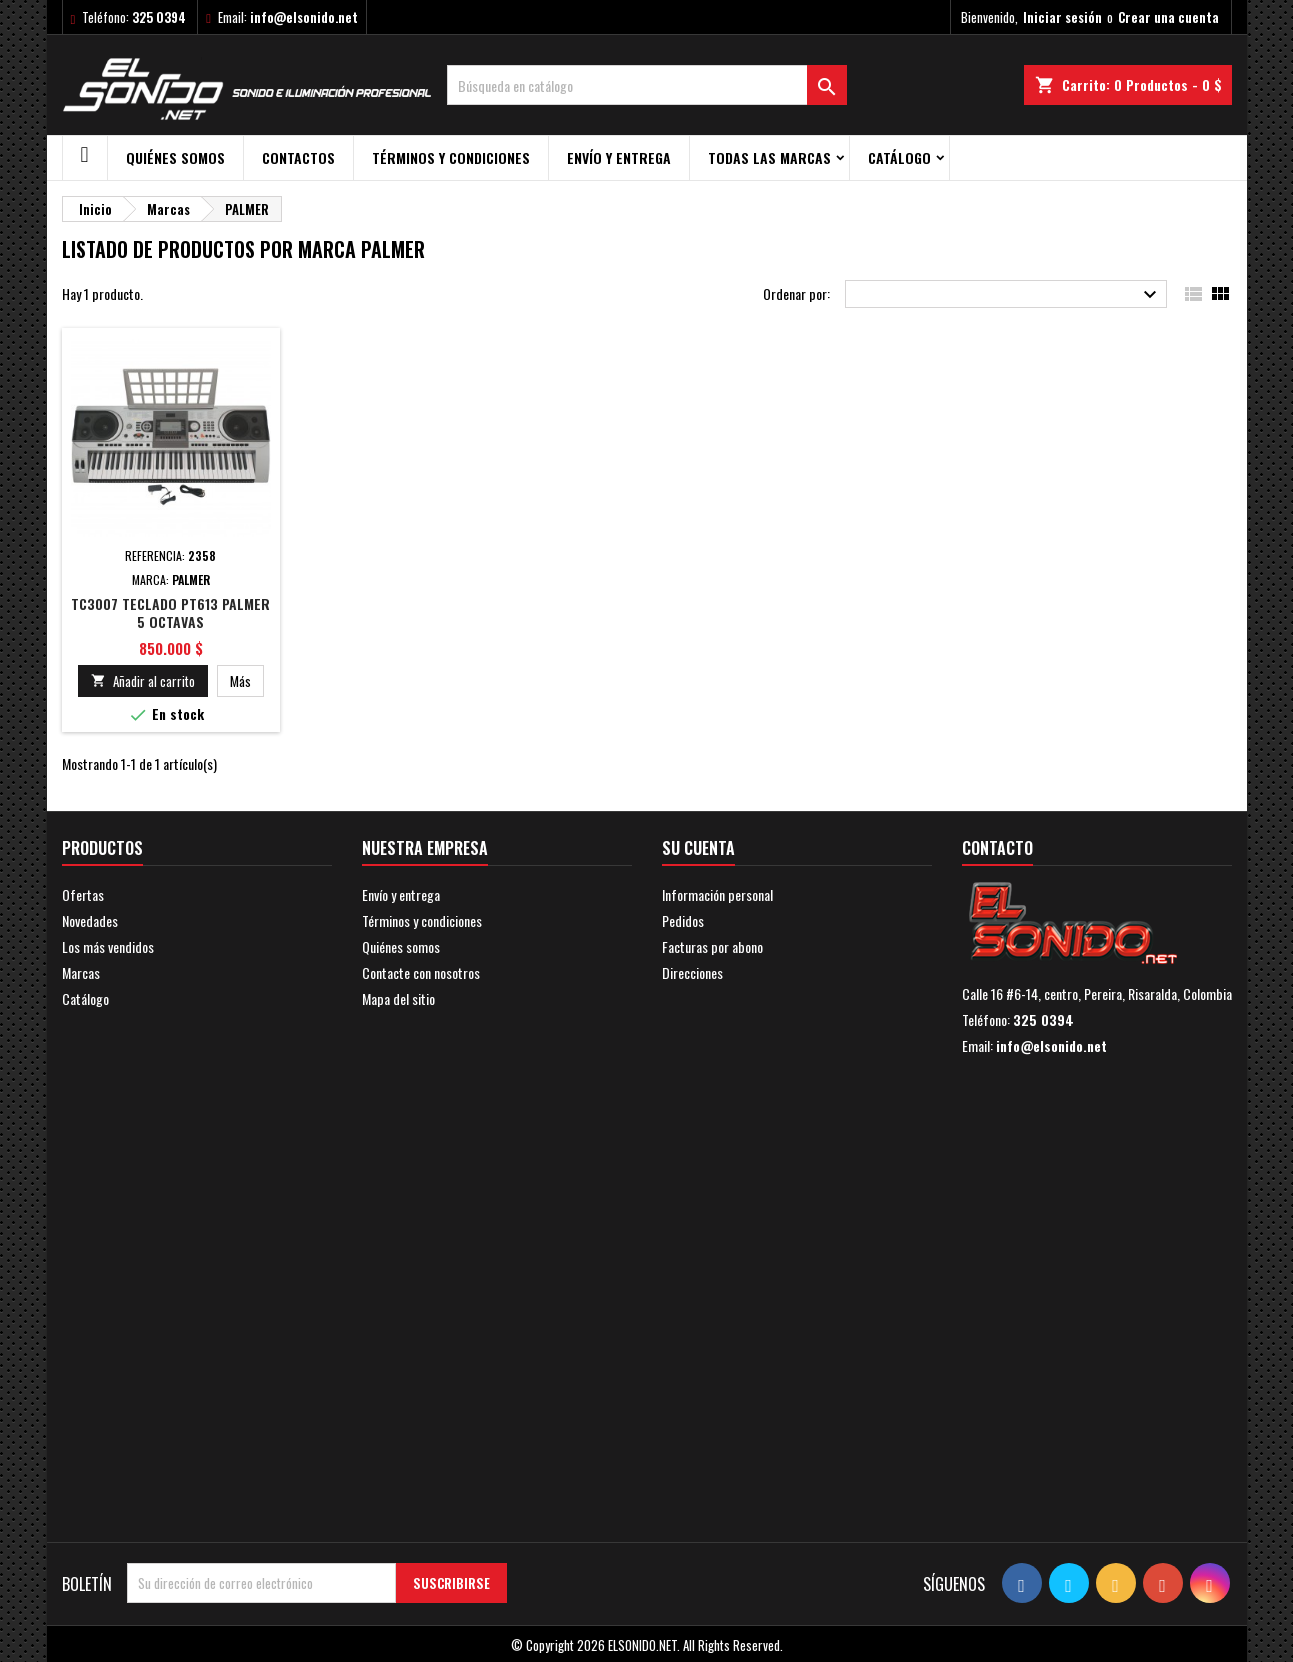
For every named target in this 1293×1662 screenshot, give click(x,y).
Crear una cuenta (1168, 17)
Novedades (90, 920)
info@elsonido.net (304, 17)
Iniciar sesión (1062, 17)
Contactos (298, 157)
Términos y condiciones (451, 157)
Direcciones (692, 972)
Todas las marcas (769, 157)
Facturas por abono (712, 946)
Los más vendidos (108, 946)
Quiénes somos (175, 157)
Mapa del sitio (398, 998)
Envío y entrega (619, 157)
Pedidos (683, 920)
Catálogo (899, 157)
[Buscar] (647, 85)
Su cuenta (698, 848)
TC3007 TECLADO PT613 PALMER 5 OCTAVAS (170, 612)
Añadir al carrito (143, 681)
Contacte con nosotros (421, 972)
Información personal (717, 894)
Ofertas (83, 894)
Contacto (997, 848)
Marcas (81, 972)
